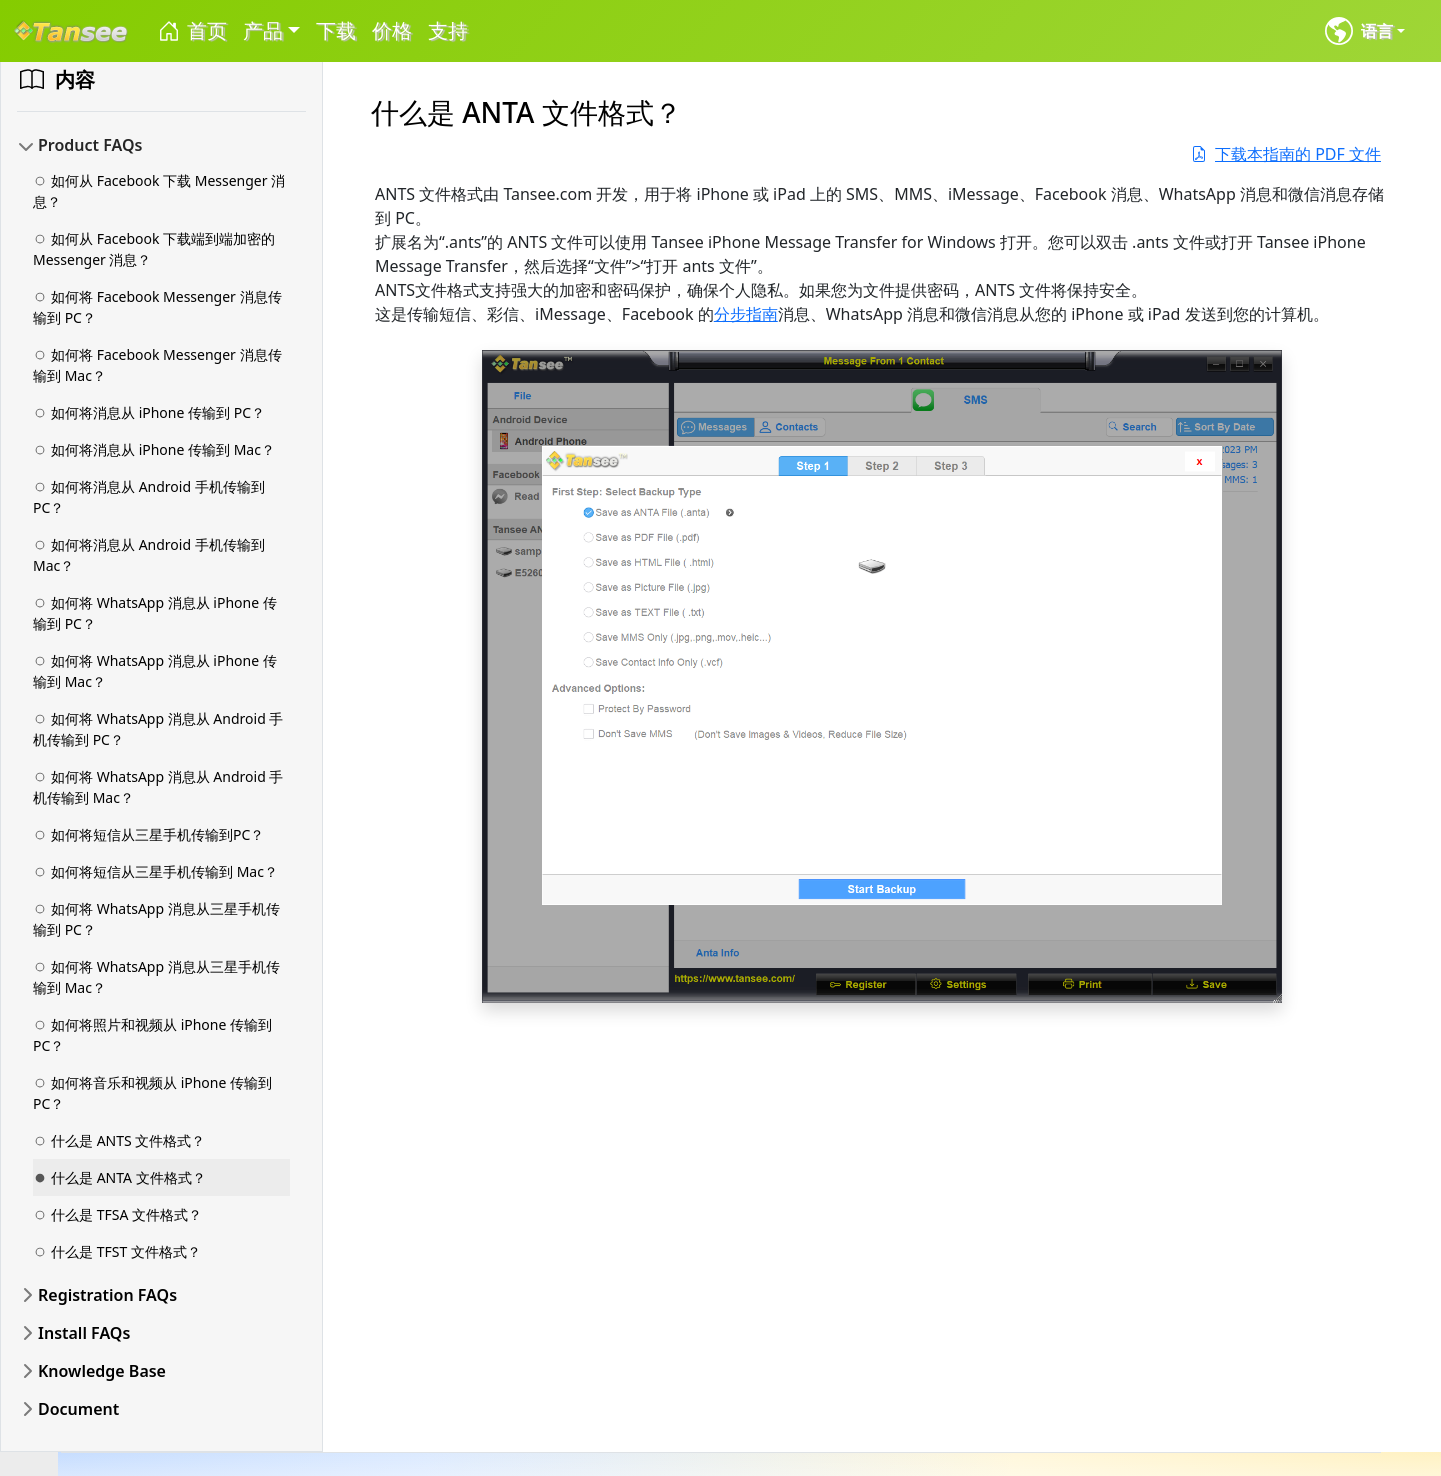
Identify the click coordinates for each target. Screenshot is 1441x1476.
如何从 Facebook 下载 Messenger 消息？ (159, 191)
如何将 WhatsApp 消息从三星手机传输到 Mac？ (156, 977)
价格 (392, 30)
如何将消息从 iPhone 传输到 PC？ (149, 412)
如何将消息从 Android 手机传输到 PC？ (149, 497)
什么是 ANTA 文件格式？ (119, 1177)
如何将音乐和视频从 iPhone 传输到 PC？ (152, 1093)
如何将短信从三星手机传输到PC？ (148, 834)
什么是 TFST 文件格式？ (117, 1251)
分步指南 (746, 314)
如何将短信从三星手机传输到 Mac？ (155, 871)
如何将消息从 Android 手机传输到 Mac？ (149, 555)
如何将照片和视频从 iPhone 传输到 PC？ (152, 1035)
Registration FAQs (107, 1295)
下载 (336, 30)
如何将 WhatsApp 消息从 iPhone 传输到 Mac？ (155, 671)
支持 (448, 30)
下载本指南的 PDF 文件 (1286, 154)
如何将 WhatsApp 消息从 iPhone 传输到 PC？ (155, 613)
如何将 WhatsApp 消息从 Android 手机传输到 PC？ (158, 729)
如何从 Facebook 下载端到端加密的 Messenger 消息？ (154, 249)
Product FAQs (90, 145)
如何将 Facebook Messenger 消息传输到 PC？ (157, 307)
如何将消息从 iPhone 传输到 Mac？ (154, 449)
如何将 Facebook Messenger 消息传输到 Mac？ (157, 365)
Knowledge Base (102, 1371)
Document (78, 1409)
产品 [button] (263, 30)
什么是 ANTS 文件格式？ (119, 1140)
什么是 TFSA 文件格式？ (117, 1214)
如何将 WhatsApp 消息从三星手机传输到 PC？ (156, 919)
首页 (191, 31)
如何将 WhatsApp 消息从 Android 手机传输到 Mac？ (158, 787)
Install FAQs (84, 1333)
